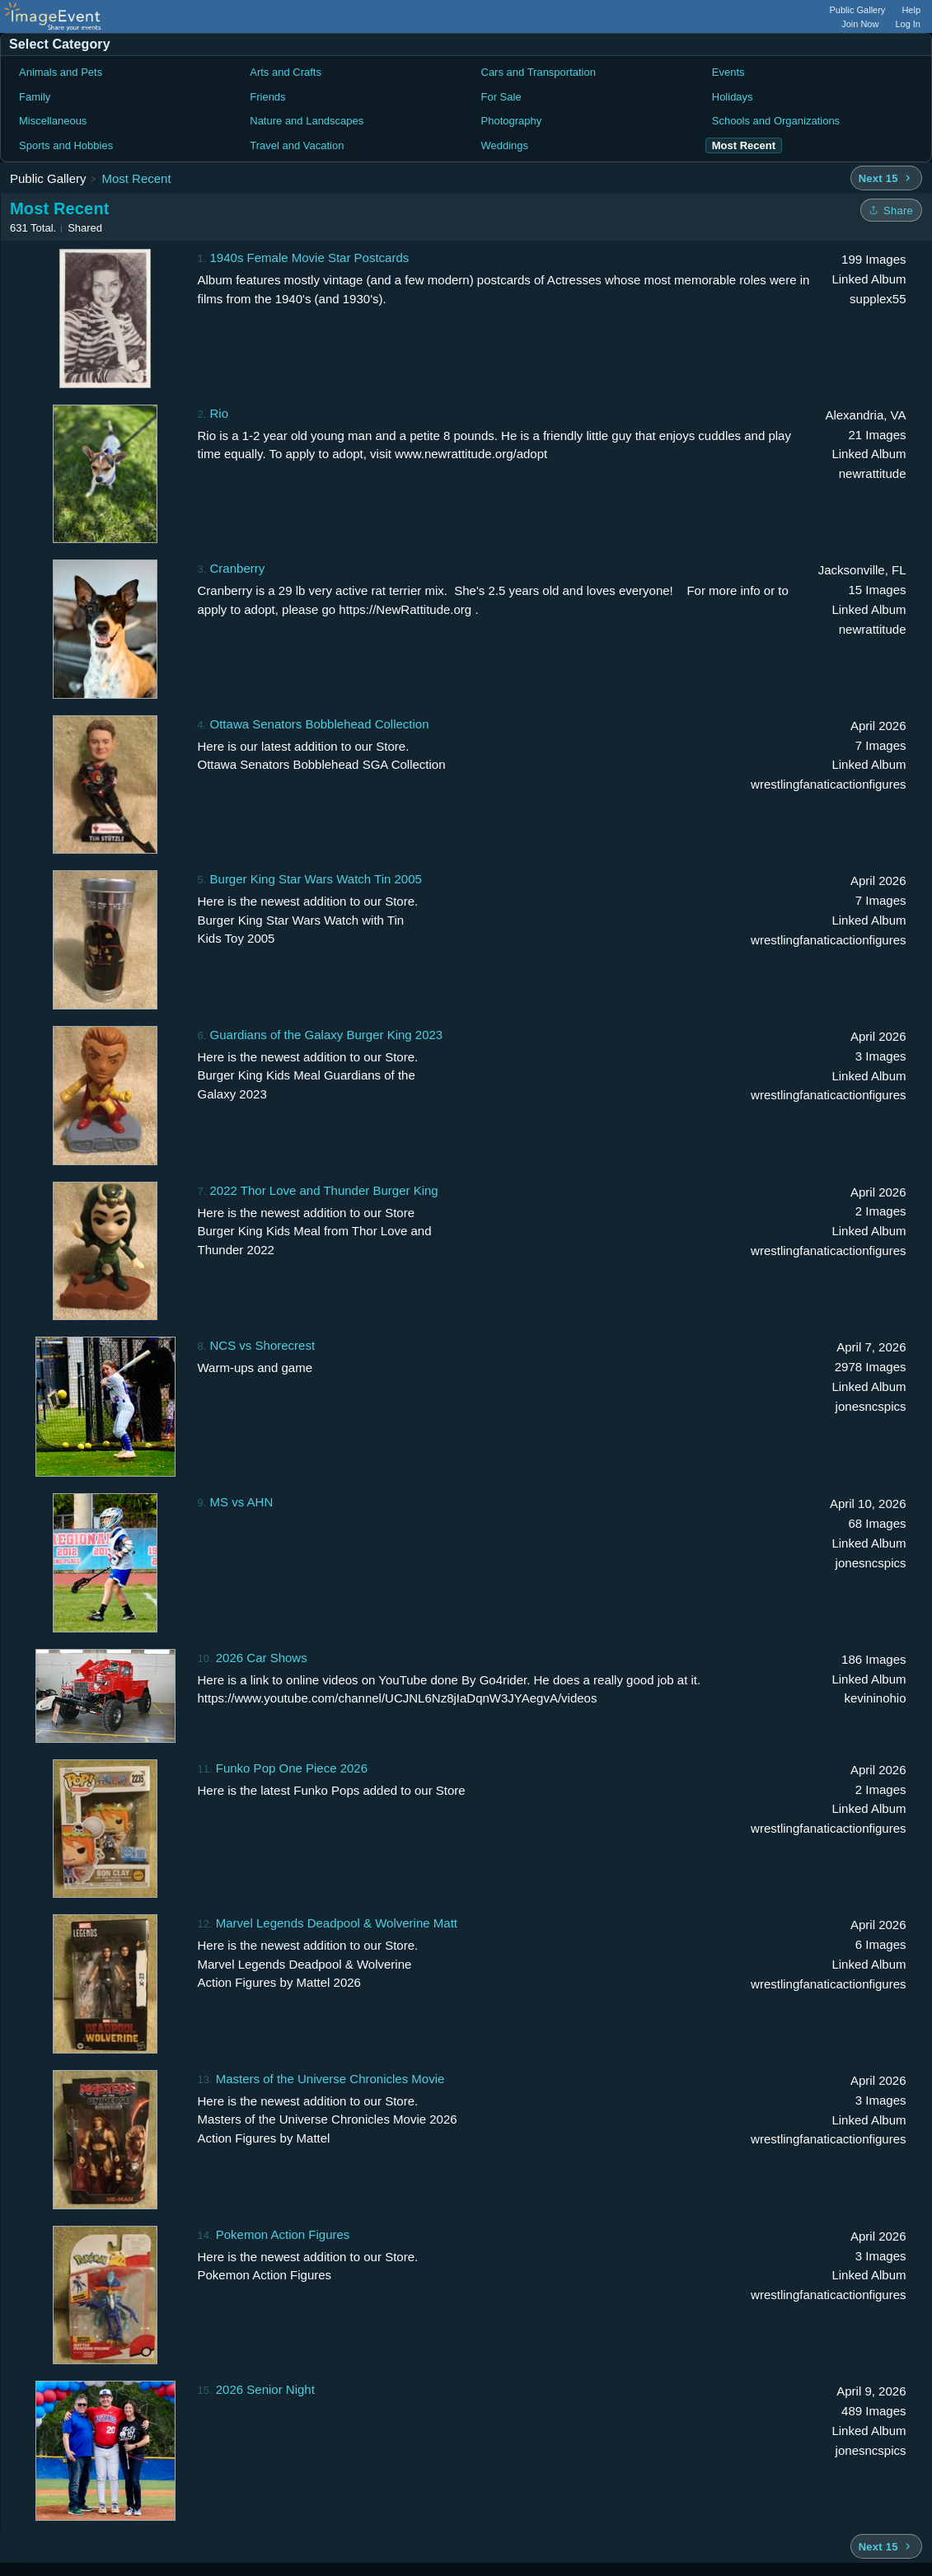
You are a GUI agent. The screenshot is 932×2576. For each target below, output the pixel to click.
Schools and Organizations (776, 121)
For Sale (501, 97)
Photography (511, 121)
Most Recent (136, 178)
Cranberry (237, 568)
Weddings (505, 145)
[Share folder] (891, 210)
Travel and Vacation (297, 145)
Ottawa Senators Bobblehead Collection (319, 724)
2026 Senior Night (265, 2389)
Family (34, 97)
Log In (907, 24)
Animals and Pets (60, 72)
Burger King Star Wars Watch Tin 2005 (316, 879)
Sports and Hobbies (66, 145)
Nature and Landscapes (306, 121)
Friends (267, 97)
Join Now (859, 24)
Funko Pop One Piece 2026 (292, 1768)
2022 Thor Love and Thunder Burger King (324, 1190)
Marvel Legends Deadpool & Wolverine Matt (336, 1923)
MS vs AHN (242, 1502)
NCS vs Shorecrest (263, 1345)
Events (728, 72)
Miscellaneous (53, 121)
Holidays (732, 97)
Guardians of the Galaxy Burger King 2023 (326, 1035)
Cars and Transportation (538, 72)
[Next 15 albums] (886, 178)
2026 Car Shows (261, 1658)
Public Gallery (858, 10)
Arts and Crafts (285, 72)
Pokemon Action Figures (283, 2234)
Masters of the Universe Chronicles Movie (330, 2079)
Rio (219, 413)
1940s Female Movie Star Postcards (310, 258)
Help (911, 10)
